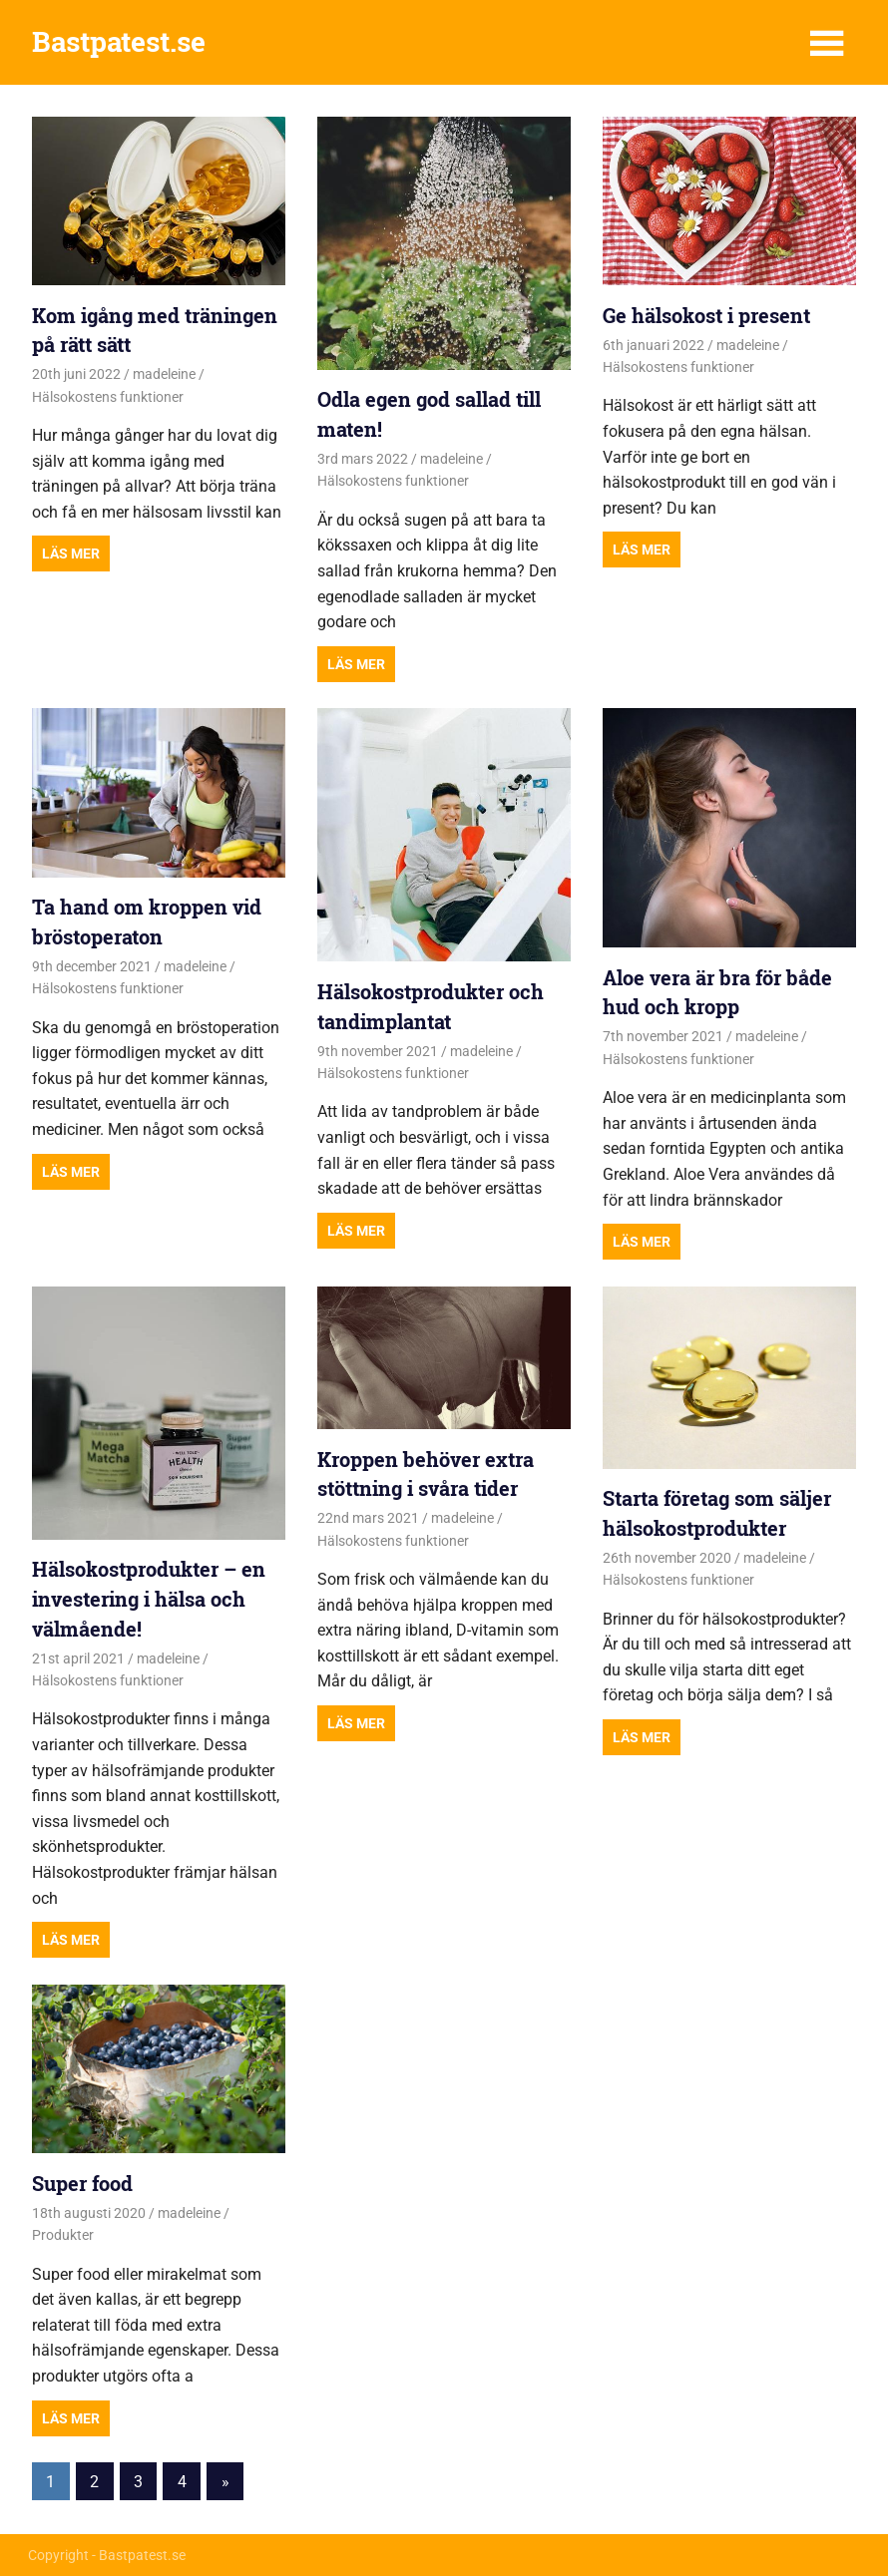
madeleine (164, 374)
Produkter (63, 2235)
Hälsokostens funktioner (108, 397)
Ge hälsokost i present (706, 315)
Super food (82, 2183)
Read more (71, 553)
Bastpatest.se (119, 41)
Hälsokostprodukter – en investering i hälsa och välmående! (148, 1598)
